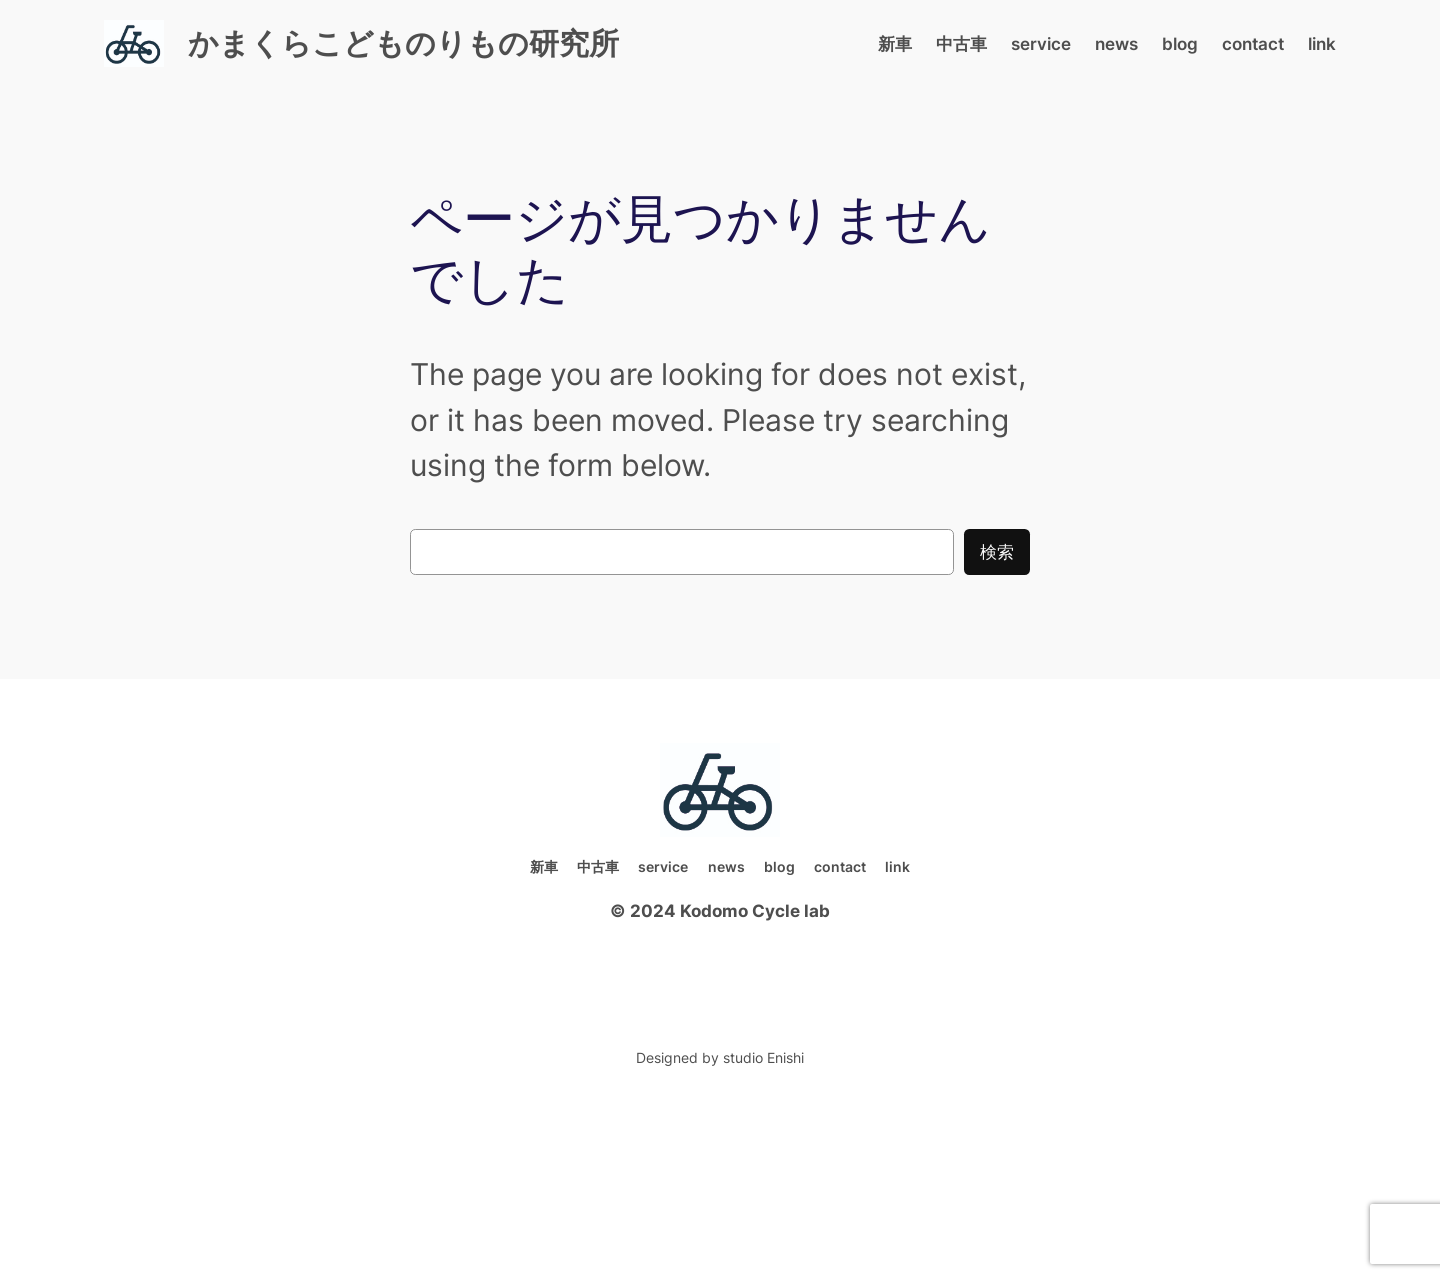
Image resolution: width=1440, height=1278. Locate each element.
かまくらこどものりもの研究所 (403, 43)
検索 (997, 552)
